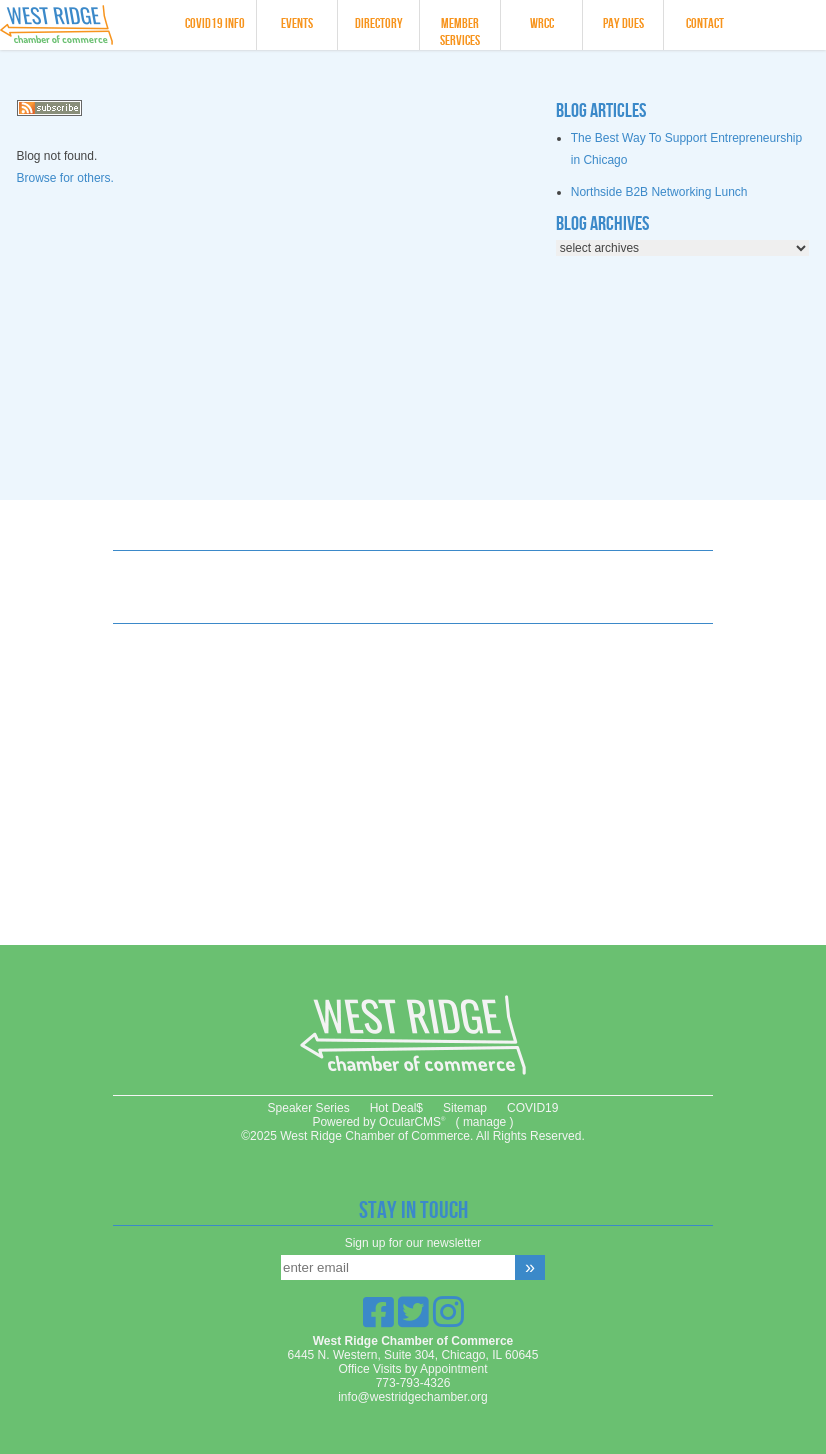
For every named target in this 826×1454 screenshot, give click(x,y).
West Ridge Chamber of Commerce (82, 25)
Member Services (460, 32)
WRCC (542, 23)
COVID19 (532, 1108)
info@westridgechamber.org (413, 1397)
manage (484, 1122)
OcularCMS (412, 1122)
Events (297, 23)
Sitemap (465, 1108)
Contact (705, 23)
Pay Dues (623, 23)
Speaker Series (309, 1108)
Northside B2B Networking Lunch (659, 192)
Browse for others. (65, 178)
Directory (379, 23)
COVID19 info (215, 23)
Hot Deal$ (396, 1108)
